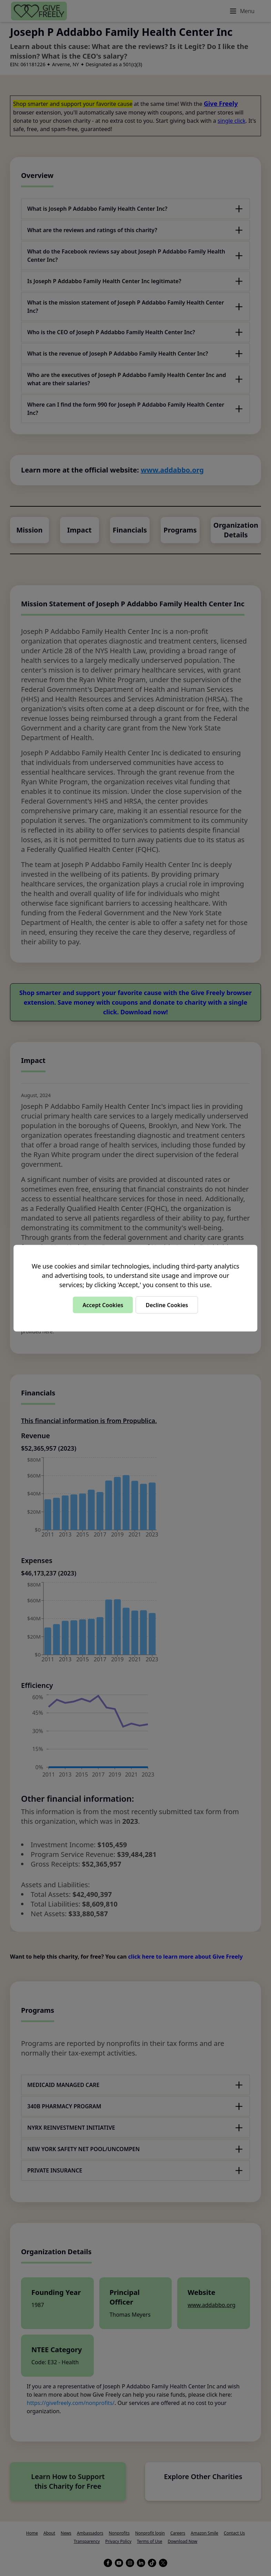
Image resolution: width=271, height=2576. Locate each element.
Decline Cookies (166, 1305)
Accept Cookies (102, 1305)
